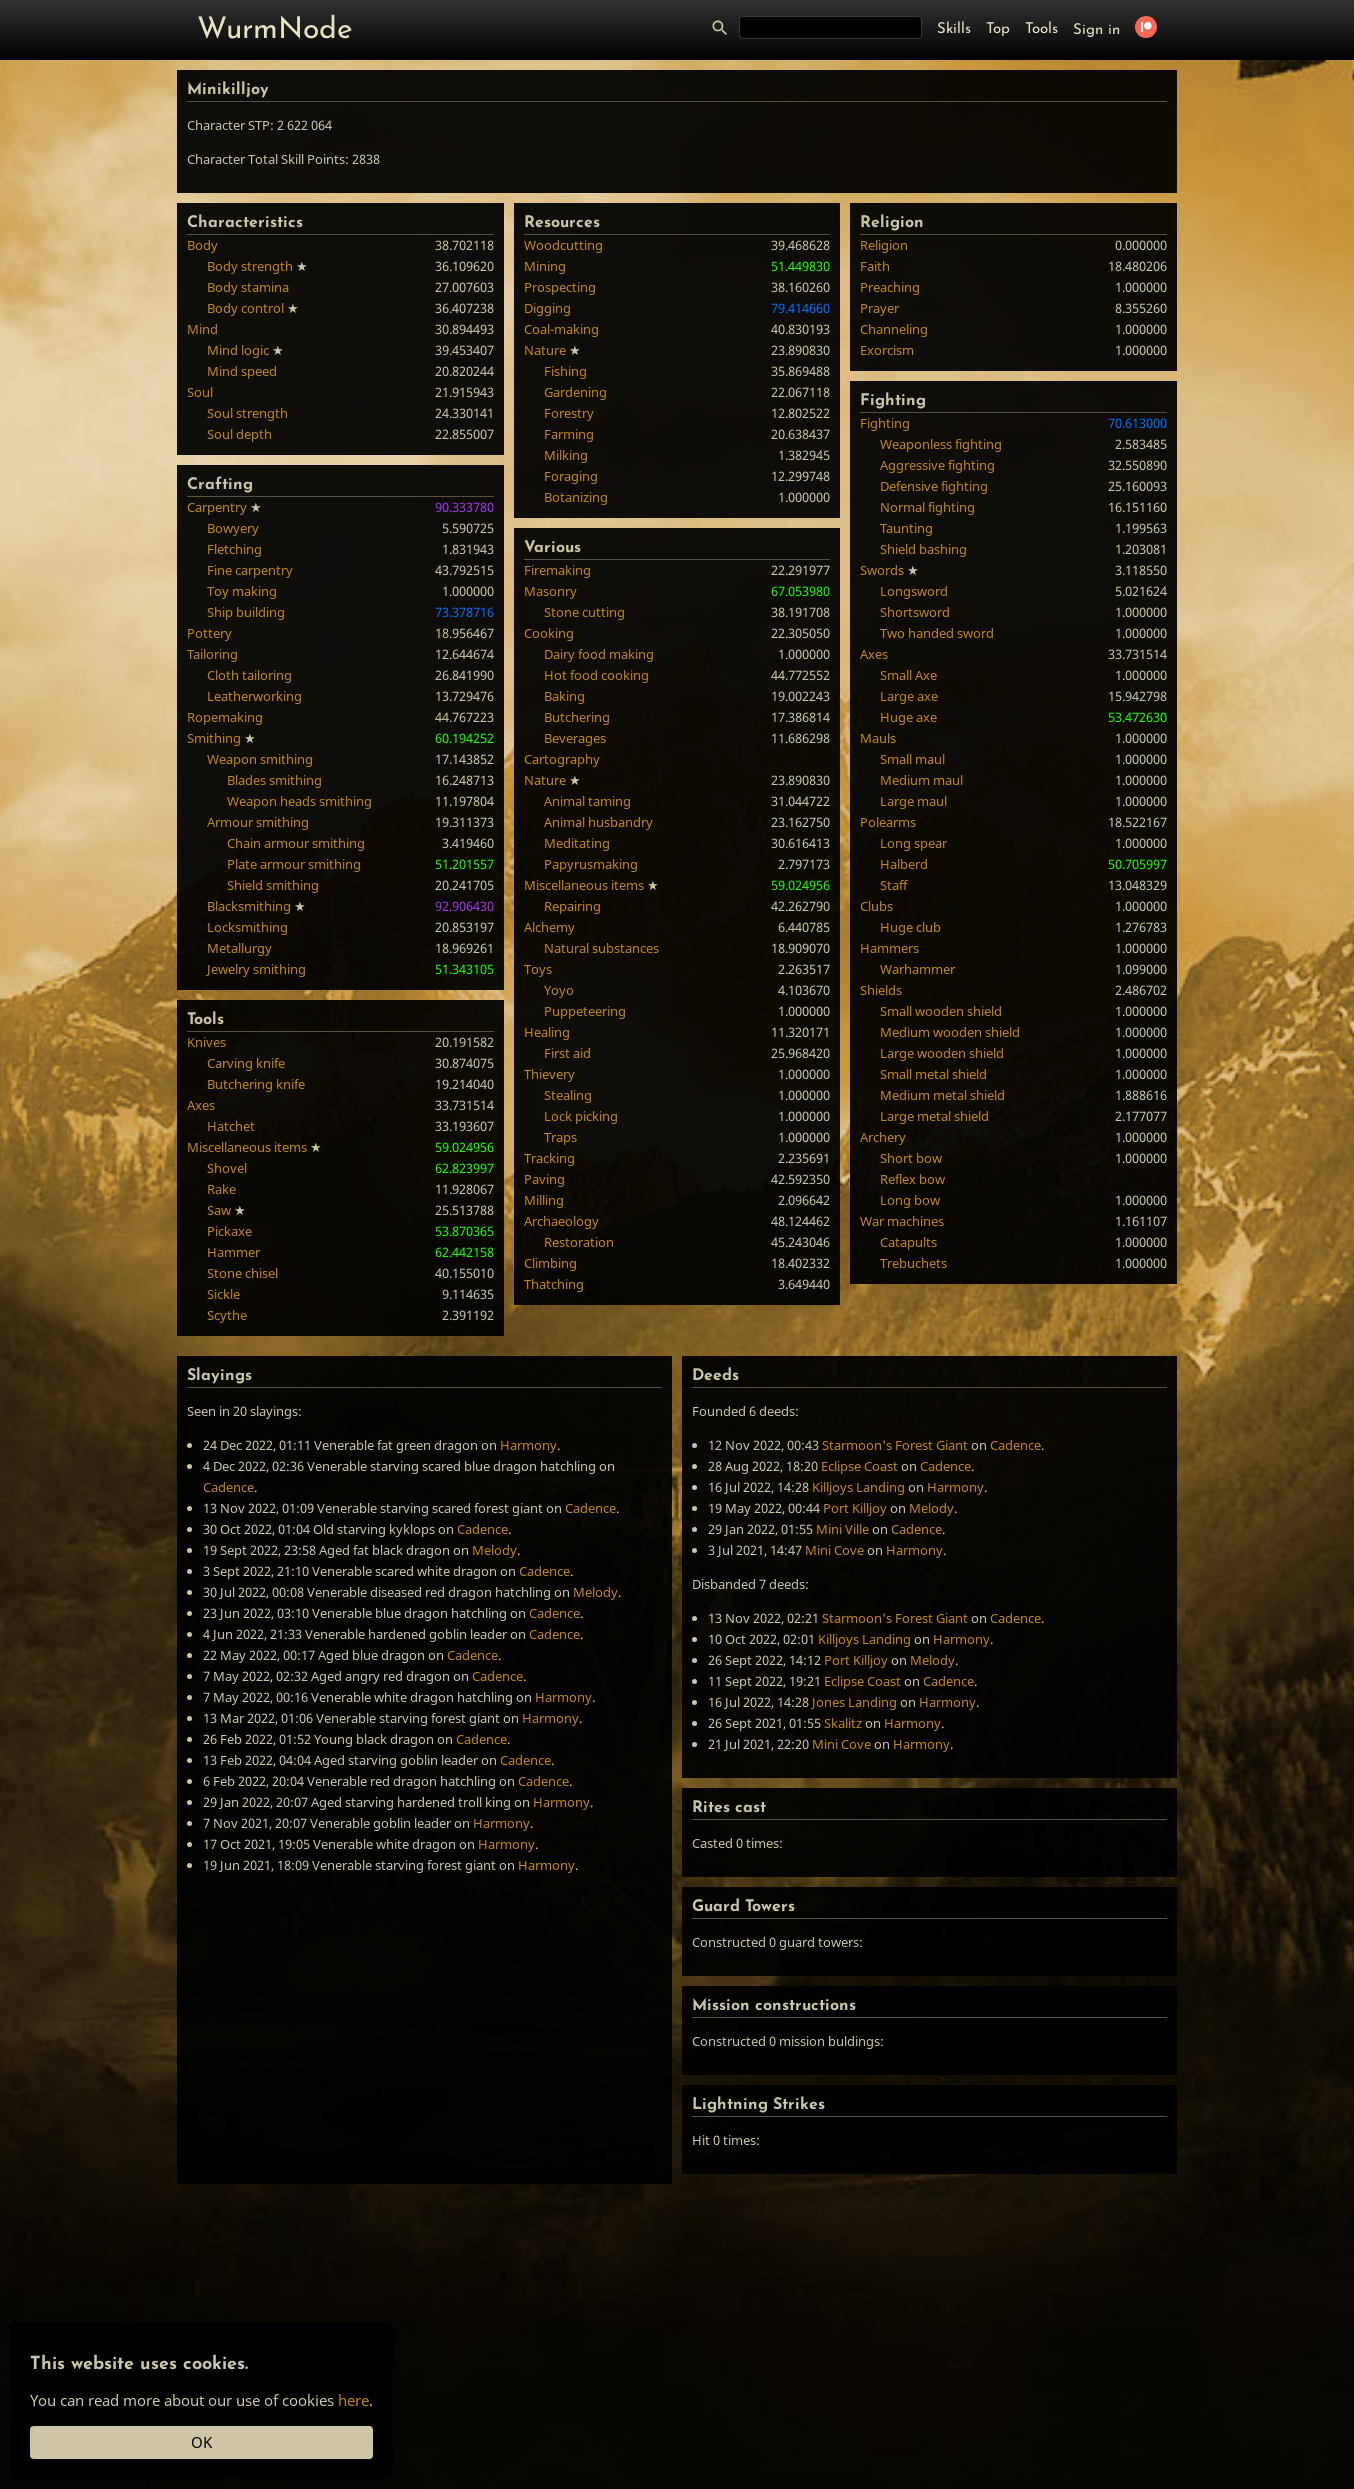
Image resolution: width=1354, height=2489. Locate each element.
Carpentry (217, 507)
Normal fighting (927, 507)
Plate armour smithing (294, 864)
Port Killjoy (855, 1508)
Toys (538, 969)
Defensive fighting (934, 486)
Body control (245, 308)
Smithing (214, 738)
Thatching (554, 1284)
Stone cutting (584, 612)
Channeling (894, 329)
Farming (569, 434)
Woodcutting (563, 245)
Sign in (1096, 30)
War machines (902, 1221)
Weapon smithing (260, 759)
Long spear (913, 843)
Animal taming (587, 801)
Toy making (242, 591)
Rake (221, 1189)
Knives (206, 1042)
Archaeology (561, 1221)
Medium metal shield (942, 1095)
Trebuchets (913, 1263)
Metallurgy (239, 948)
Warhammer (917, 969)
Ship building (246, 612)
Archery (883, 1137)
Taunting (906, 528)
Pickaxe (229, 1231)
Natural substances (601, 948)
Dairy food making (599, 654)
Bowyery (233, 528)
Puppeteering (585, 1011)
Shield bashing (923, 549)
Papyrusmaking (591, 864)
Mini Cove (834, 1550)
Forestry (569, 413)
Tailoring (212, 654)
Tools (1041, 29)
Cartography (562, 759)
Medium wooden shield (950, 1032)
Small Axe (908, 675)
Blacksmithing (249, 906)
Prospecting (560, 287)
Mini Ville (842, 1529)
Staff (893, 885)
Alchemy (549, 927)
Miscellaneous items (247, 1147)
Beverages (575, 738)
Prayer (879, 308)
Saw (219, 1210)
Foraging (571, 476)
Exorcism (887, 350)
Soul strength (247, 413)
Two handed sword (937, 633)
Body (202, 245)
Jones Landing (854, 1702)
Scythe (227, 1315)
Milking (566, 455)
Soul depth (239, 434)
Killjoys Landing (858, 1487)
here (353, 2400)
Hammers (889, 948)
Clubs (876, 906)
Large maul (913, 801)
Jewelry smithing (256, 969)
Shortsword (915, 612)
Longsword (914, 591)
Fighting (885, 423)
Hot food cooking (596, 675)
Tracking (549, 1158)
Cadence (228, 1487)
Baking (564, 696)
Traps (560, 1137)
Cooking (549, 633)
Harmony (528, 1445)
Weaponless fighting (941, 444)
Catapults (908, 1242)
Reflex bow (912, 1179)
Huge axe (908, 717)
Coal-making (561, 329)
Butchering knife (256, 1084)
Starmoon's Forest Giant (895, 1445)
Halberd (904, 864)
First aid (567, 1053)
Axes (201, 1105)
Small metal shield (933, 1074)
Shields (881, 990)
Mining (545, 266)
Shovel (227, 1168)
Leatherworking (254, 696)
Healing (547, 1032)
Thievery (549, 1074)
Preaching (890, 287)
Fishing (565, 371)
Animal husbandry (598, 822)
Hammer (233, 1252)
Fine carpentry (250, 570)
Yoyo (559, 990)
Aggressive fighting (937, 465)
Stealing (568, 1095)
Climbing (550, 1263)
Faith (875, 266)
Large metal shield (934, 1116)
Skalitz (843, 1723)
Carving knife (246, 1063)
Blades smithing (274, 780)
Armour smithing (258, 822)
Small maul (912, 759)
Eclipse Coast (859, 1466)
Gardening (575, 392)
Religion (884, 245)
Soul (200, 392)
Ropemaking (225, 717)
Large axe (909, 696)
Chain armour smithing (296, 843)
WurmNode (275, 30)
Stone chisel (242, 1273)
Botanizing (576, 497)
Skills (954, 29)
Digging (547, 308)
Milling (544, 1200)
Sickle (223, 1294)
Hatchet (231, 1126)
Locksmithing (247, 927)
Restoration (579, 1242)
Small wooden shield (941, 1011)
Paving (544, 1179)
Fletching (234, 549)
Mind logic (238, 350)
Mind (202, 329)
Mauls (878, 738)
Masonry (550, 591)
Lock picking (581, 1116)
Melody (494, 1550)
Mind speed (242, 371)
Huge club (910, 927)
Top (998, 29)
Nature (545, 350)
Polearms (888, 822)
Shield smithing (273, 885)
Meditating (577, 843)
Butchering (577, 717)
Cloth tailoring (249, 675)
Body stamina (248, 287)
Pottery (209, 633)
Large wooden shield (942, 1053)
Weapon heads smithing (299, 801)
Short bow (911, 1158)
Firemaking (557, 570)
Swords (882, 570)
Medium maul (921, 780)
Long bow (910, 1200)
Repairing (572, 906)
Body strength (250, 266)
